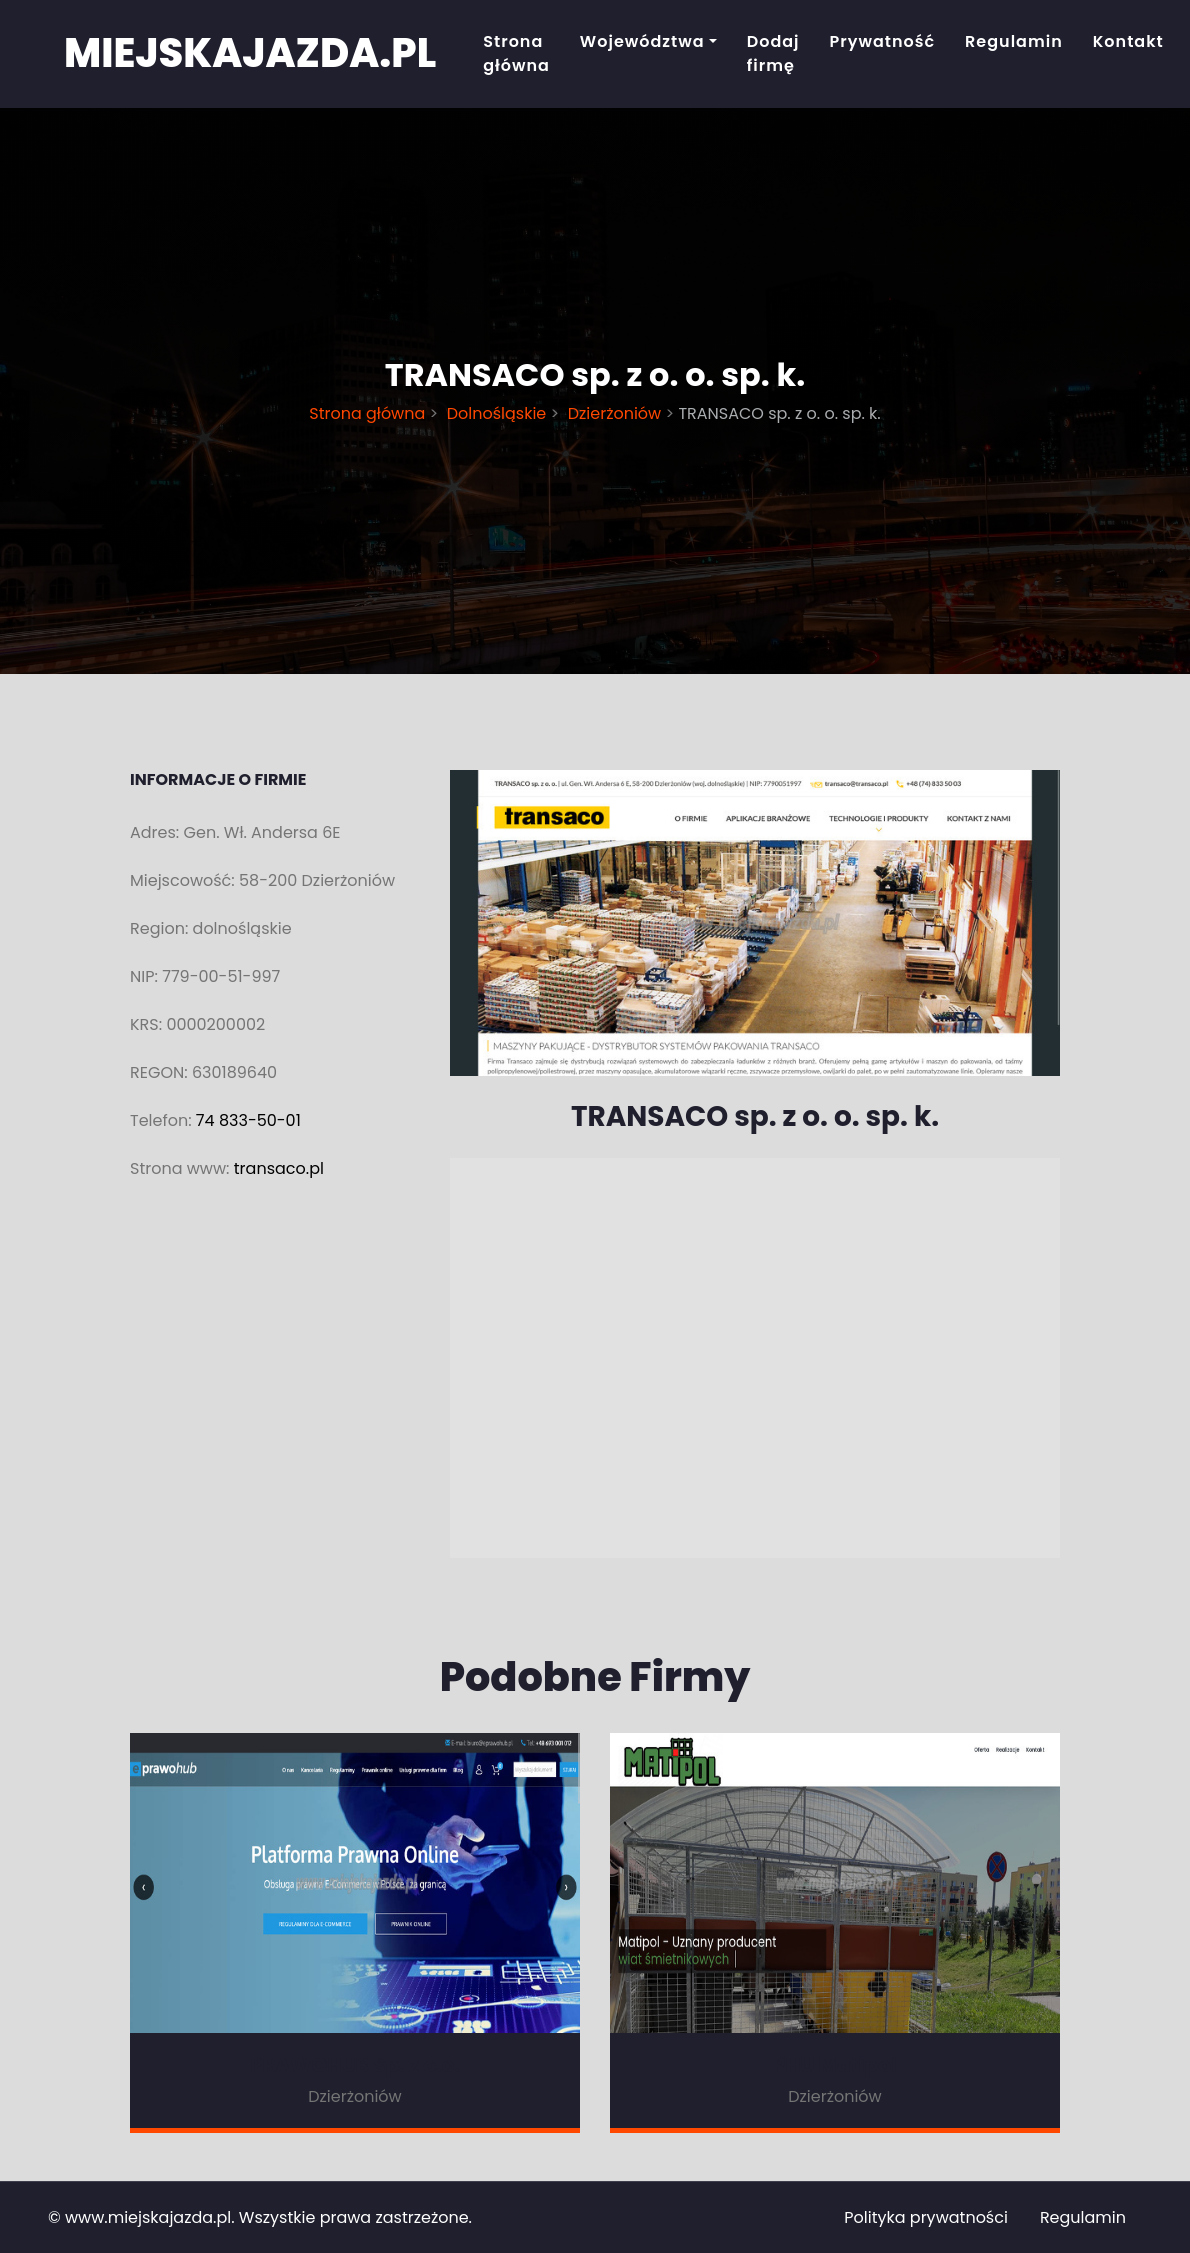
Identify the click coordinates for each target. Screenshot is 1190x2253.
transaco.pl (279, 1168)
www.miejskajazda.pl (148, 2217)
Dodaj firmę (773, 53)
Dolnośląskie (496, 413)
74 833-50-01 (248, 1120)
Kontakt (1128, 41)
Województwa (642, 41)
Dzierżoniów (614, 413)
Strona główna (516, 53)
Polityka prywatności (926, 2217)
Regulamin (1014, 41)
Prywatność (883, 41)
